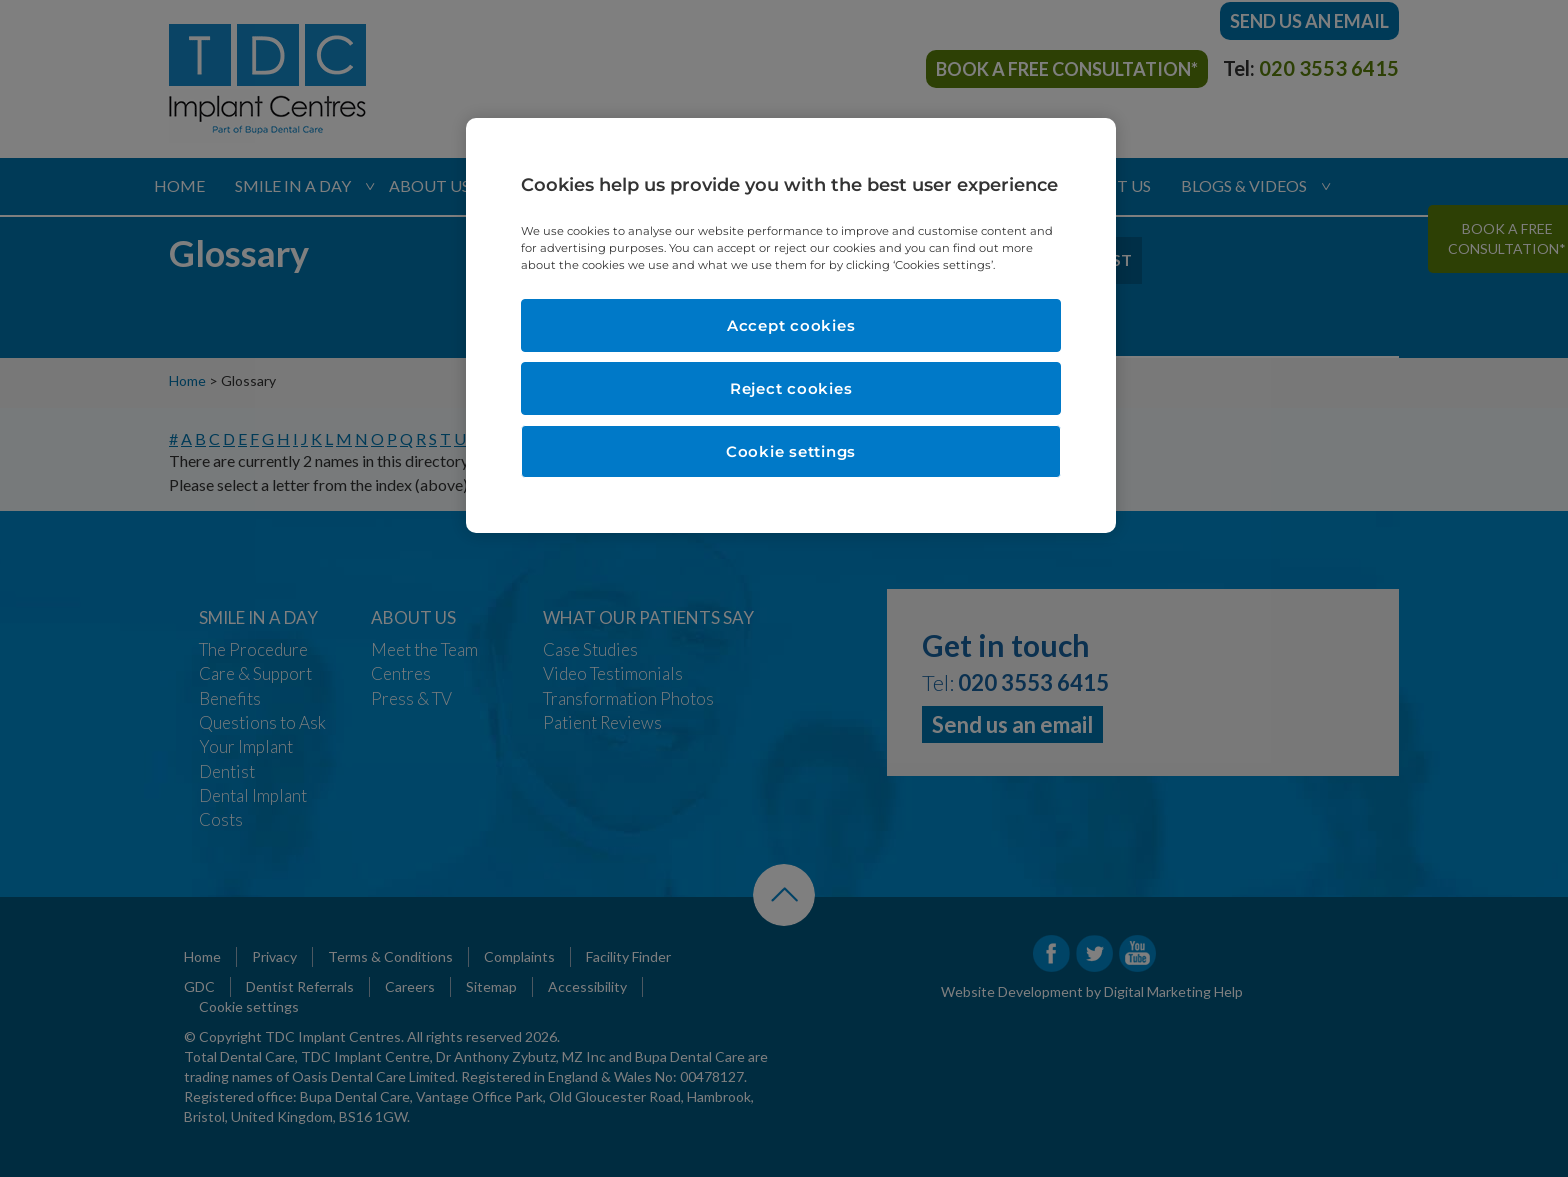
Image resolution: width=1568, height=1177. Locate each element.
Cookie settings (791, 451)
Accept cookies (791, 325)
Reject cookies (791, 388)
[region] (791, 325)
